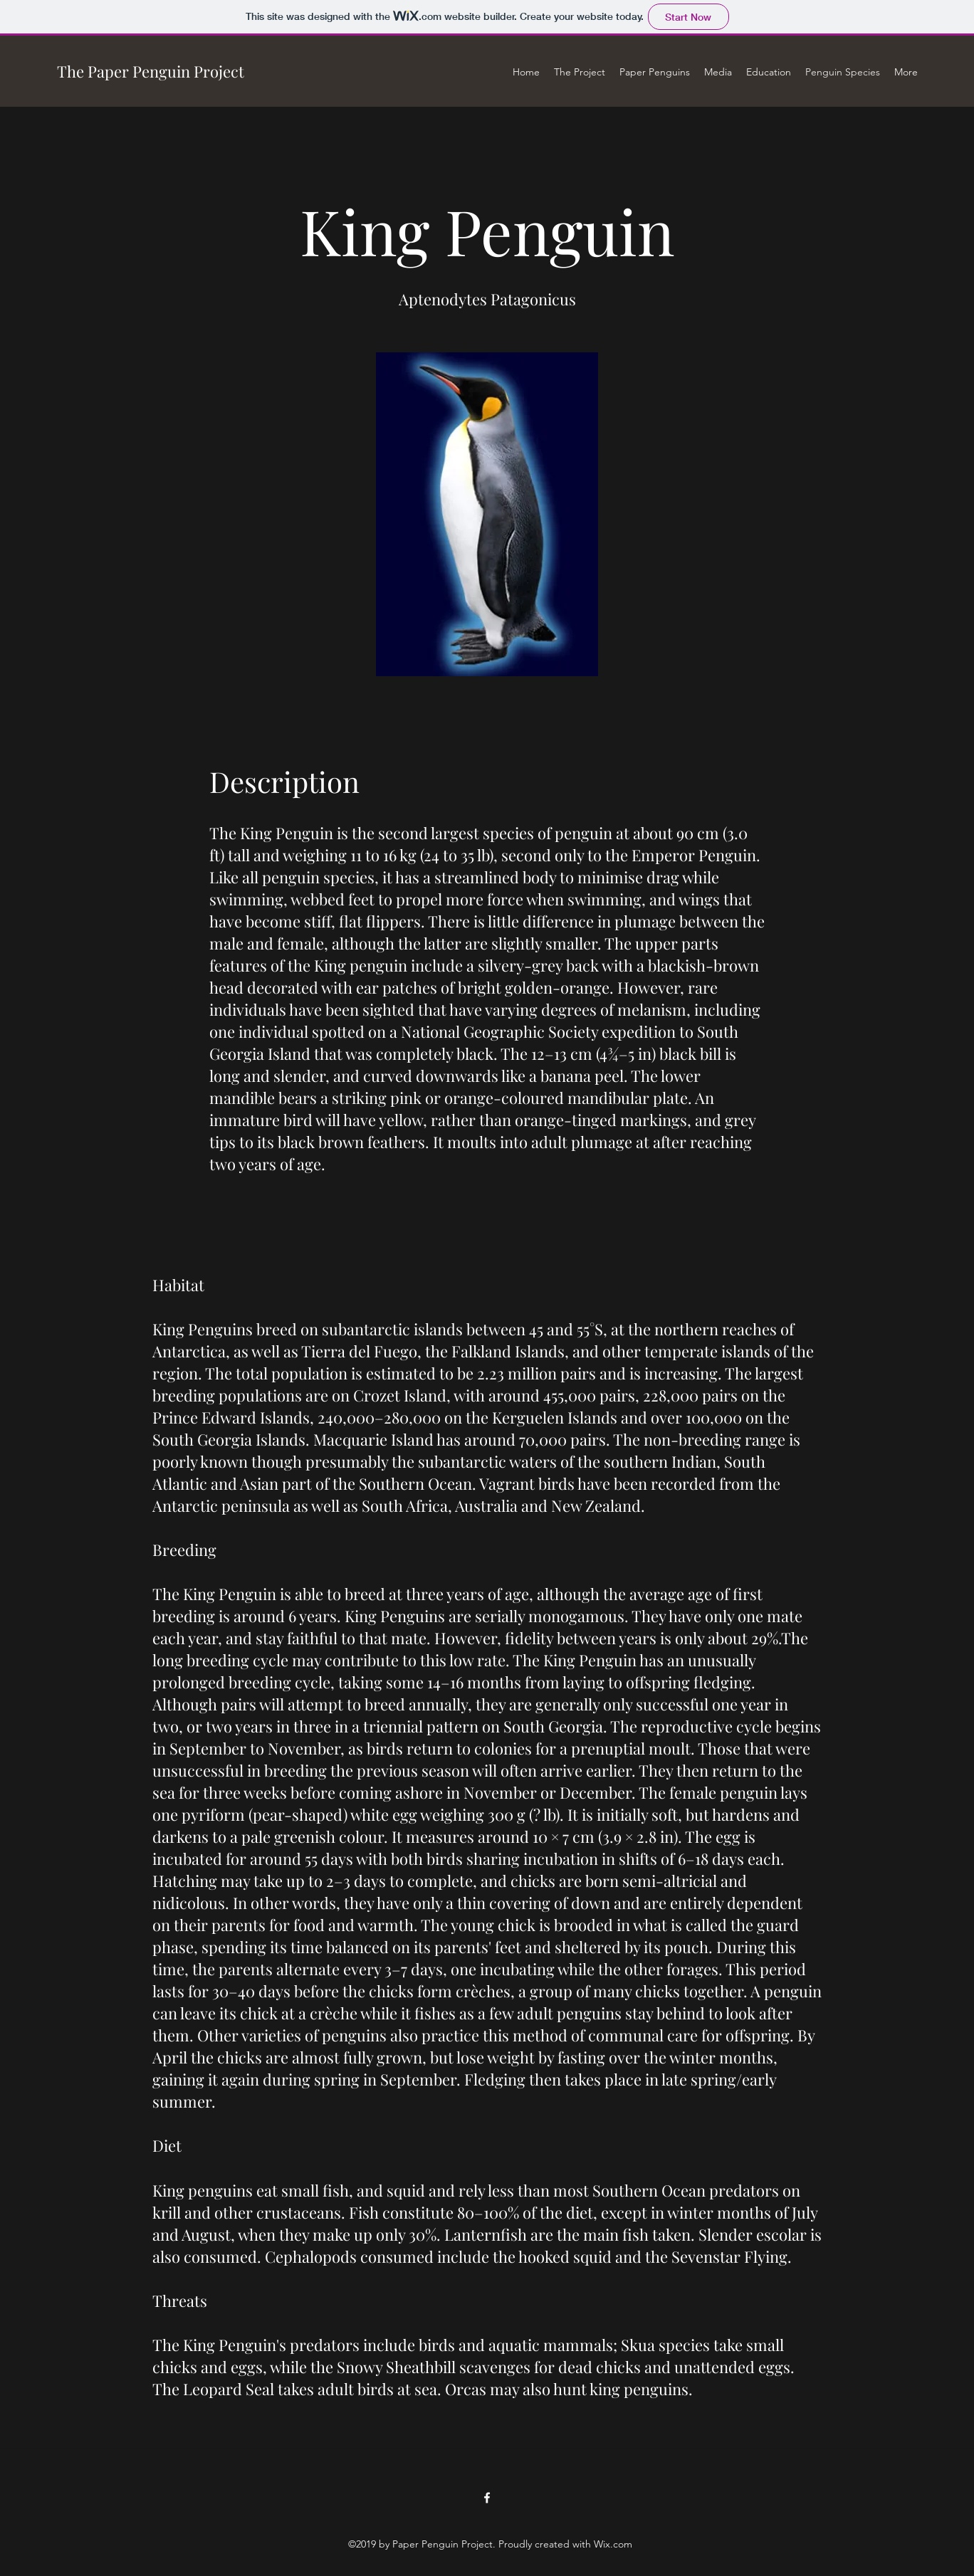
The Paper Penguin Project (150, 71)
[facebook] (487, 2498)
